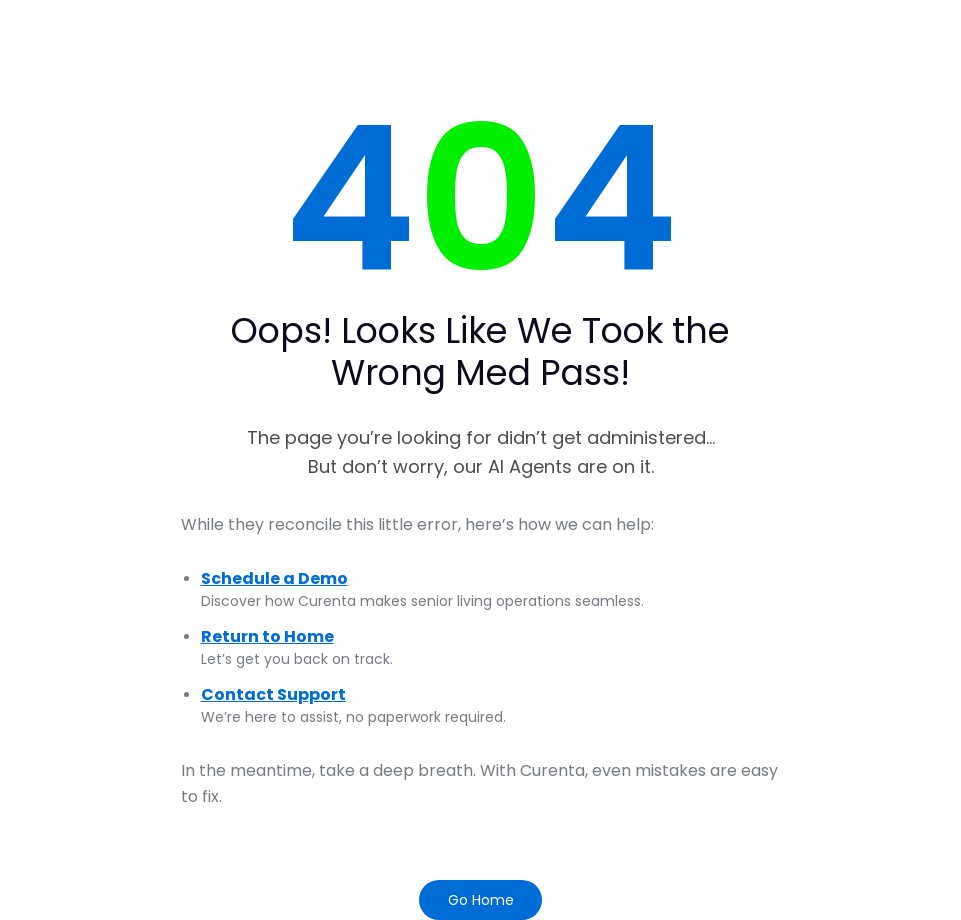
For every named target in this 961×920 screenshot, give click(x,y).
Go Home (481, 900)
